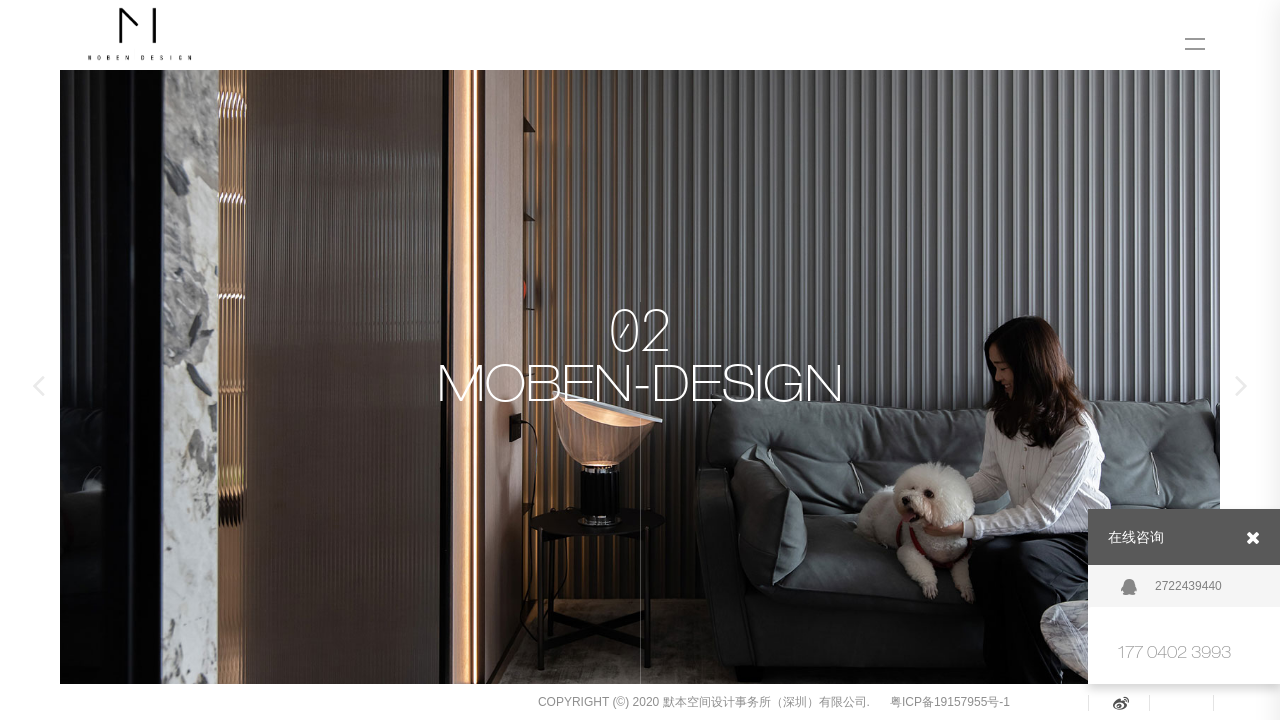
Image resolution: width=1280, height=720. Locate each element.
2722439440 (1171, 587)
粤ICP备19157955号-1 (950, 702)
